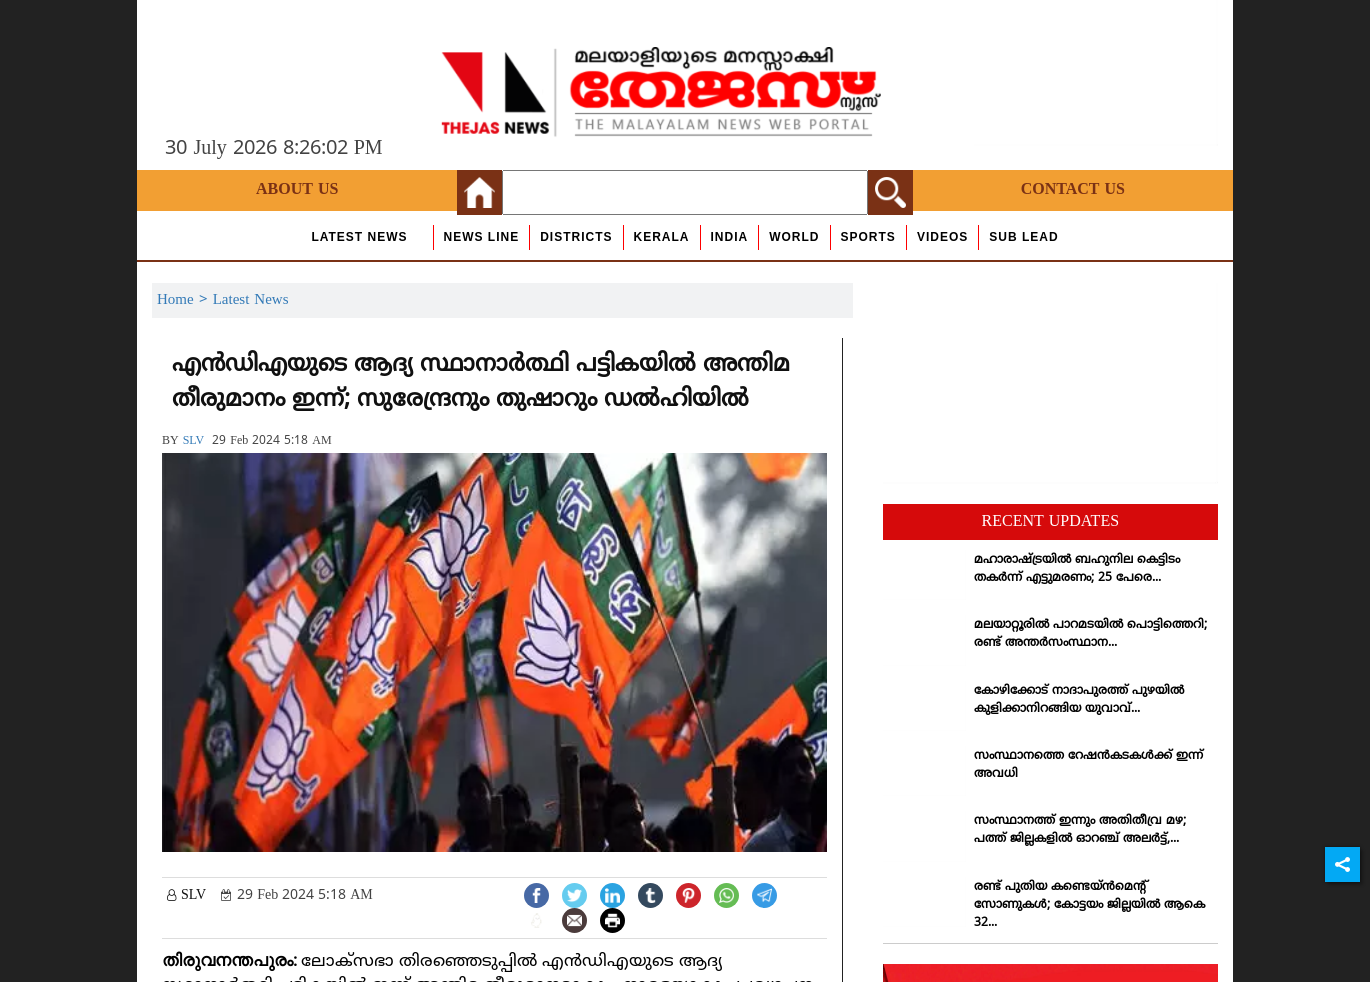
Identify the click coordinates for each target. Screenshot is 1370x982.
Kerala (662, 237)
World (794, 237)
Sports (868, 237)
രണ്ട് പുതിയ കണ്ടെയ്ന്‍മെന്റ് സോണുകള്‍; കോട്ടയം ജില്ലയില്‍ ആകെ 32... (1089, 905)
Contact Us (1073, 190)
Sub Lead (1023, 237)
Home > (185, 300)
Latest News (359, 237)
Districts (576, 237)
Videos (942, 237)
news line (482, 237)
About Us (297, 190)
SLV (194, 441)
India (730, 237)
